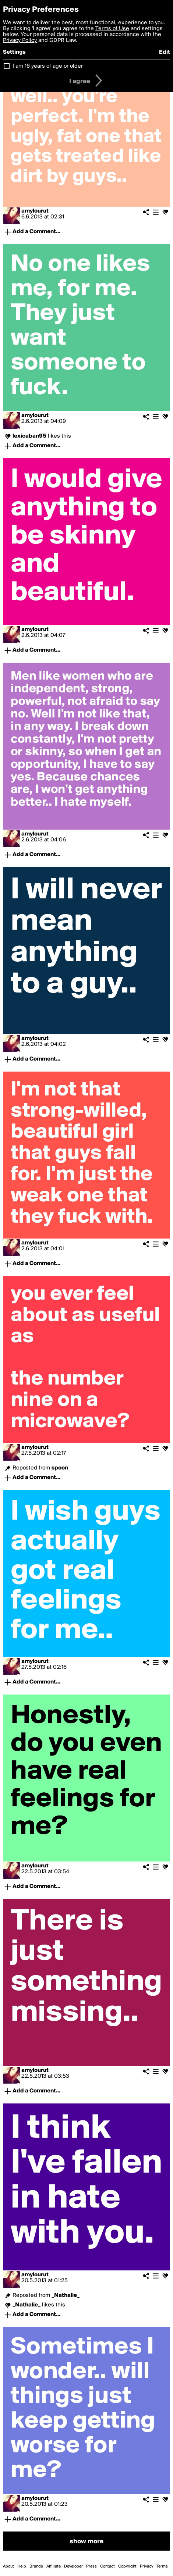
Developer (73, 2566)
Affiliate (53, 2566)
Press (91, 2566)
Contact (107, 2566)
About (8, 2566)
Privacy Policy (20, 40)
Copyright (127, 2566)
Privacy (146, 2566)
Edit (164, 52)
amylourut (35, 211)
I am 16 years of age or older (48, 66)
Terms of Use (112, 29)
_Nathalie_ (66, 2295)
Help (21, 2566)
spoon (60, 1468)
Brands (36, 2566)
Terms (162, 2566)
